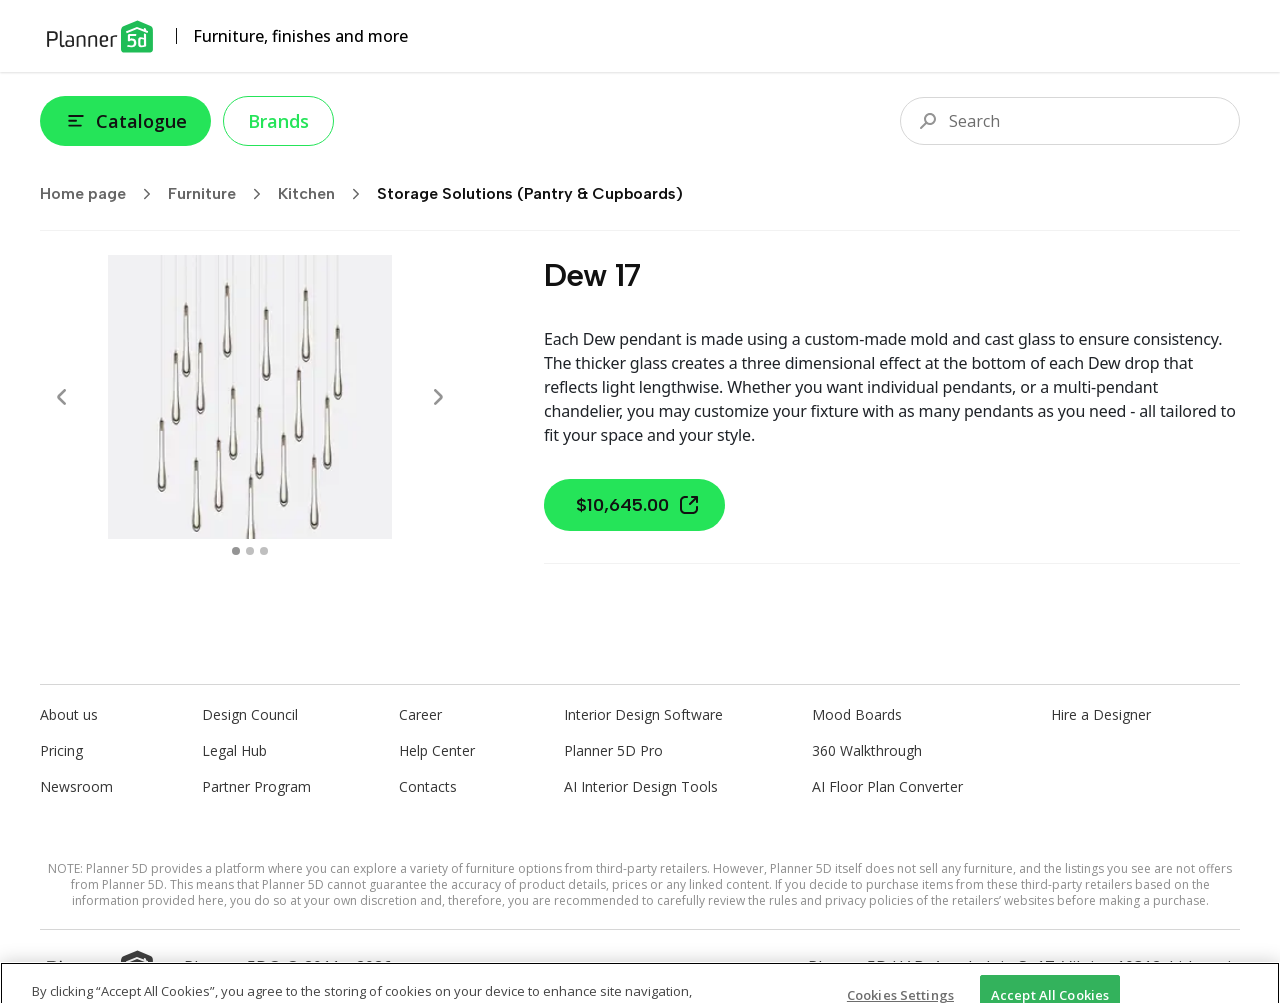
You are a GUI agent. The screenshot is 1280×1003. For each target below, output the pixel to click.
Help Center (437, 750)
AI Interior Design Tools (641, 786)
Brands (278, 121)
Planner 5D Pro (613, 750)
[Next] (438, 397)
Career (420, 714)
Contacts (428, 786)
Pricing (61, 750)
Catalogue (125, 121)
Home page (102, 194)
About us (69, 714)
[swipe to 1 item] (250, 551)
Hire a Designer (1101, 714)
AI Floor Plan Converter (887, 786)
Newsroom (76, 786)
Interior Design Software (643, 714)
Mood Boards (857, 714)
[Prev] (62, 397)
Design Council (250, 714)
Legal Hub (234, 750)
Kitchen (325, 194)
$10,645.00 (638, 505)
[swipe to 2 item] (264, 551)
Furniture (221, 194)
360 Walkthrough (867, 750)
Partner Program (256, 786)
